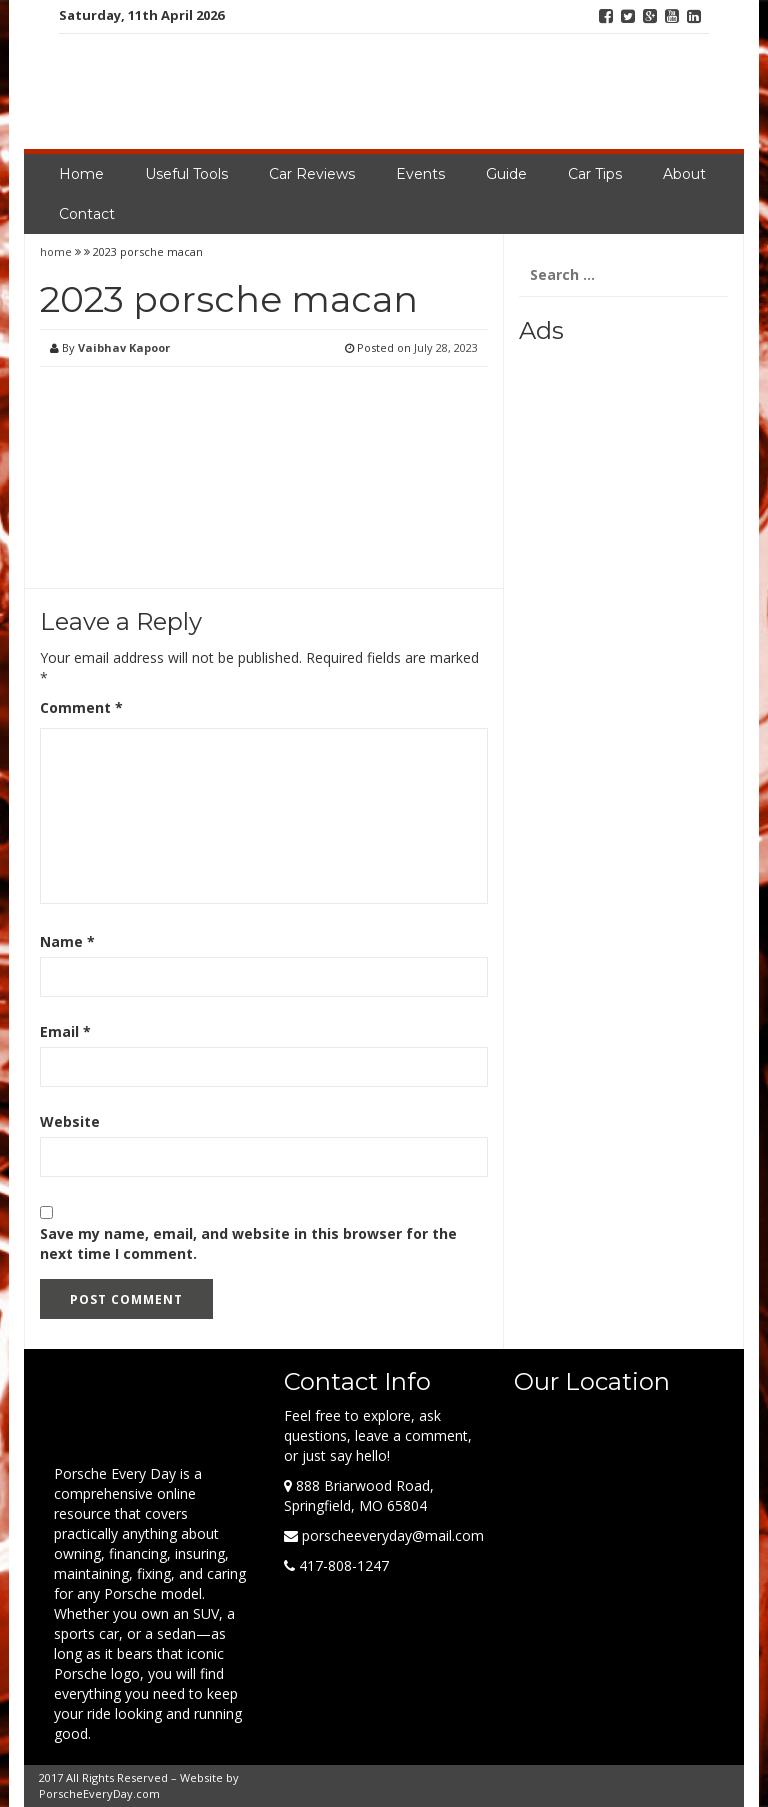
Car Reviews (312, 174)
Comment (81, 707)
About (684, 174)
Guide (506, 174)
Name (67, 941)
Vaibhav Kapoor (124, 347)
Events (420, 174)
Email (65, 1031)
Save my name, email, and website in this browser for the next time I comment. (248, 1243)
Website (70, 1121)
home (57, 251)
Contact (87, 214)
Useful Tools (186, 174)
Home (81, 174)
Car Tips (595, 174)
